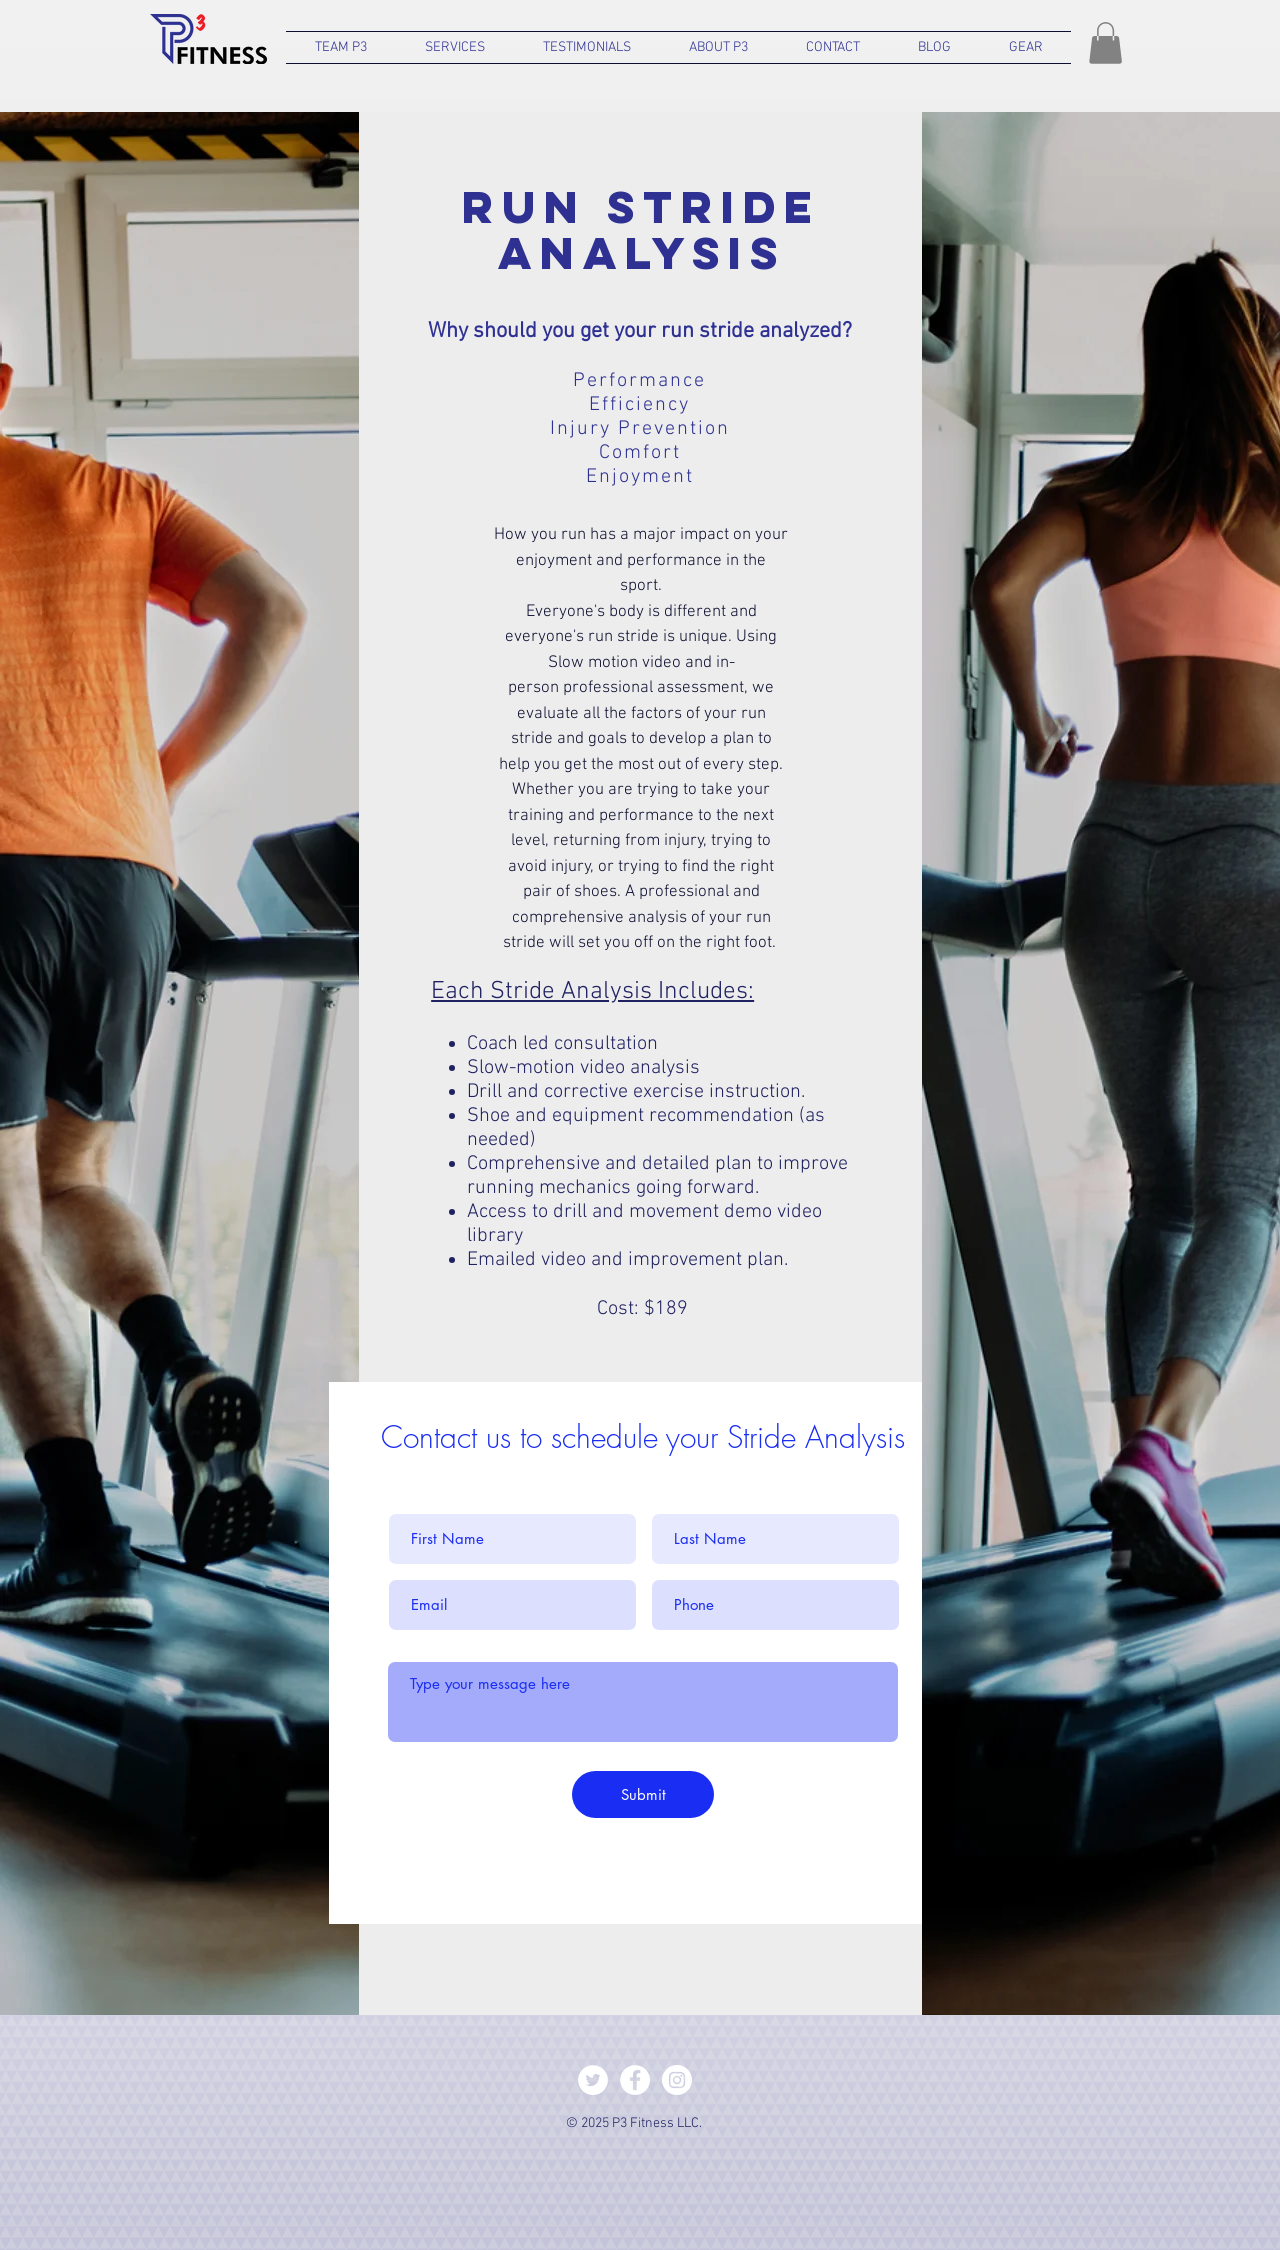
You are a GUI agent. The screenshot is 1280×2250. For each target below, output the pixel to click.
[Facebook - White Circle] (635, 2080)
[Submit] (643, 1794)
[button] (341, 47)
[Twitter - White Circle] (593, 2080)
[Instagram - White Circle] (677, 2080)
